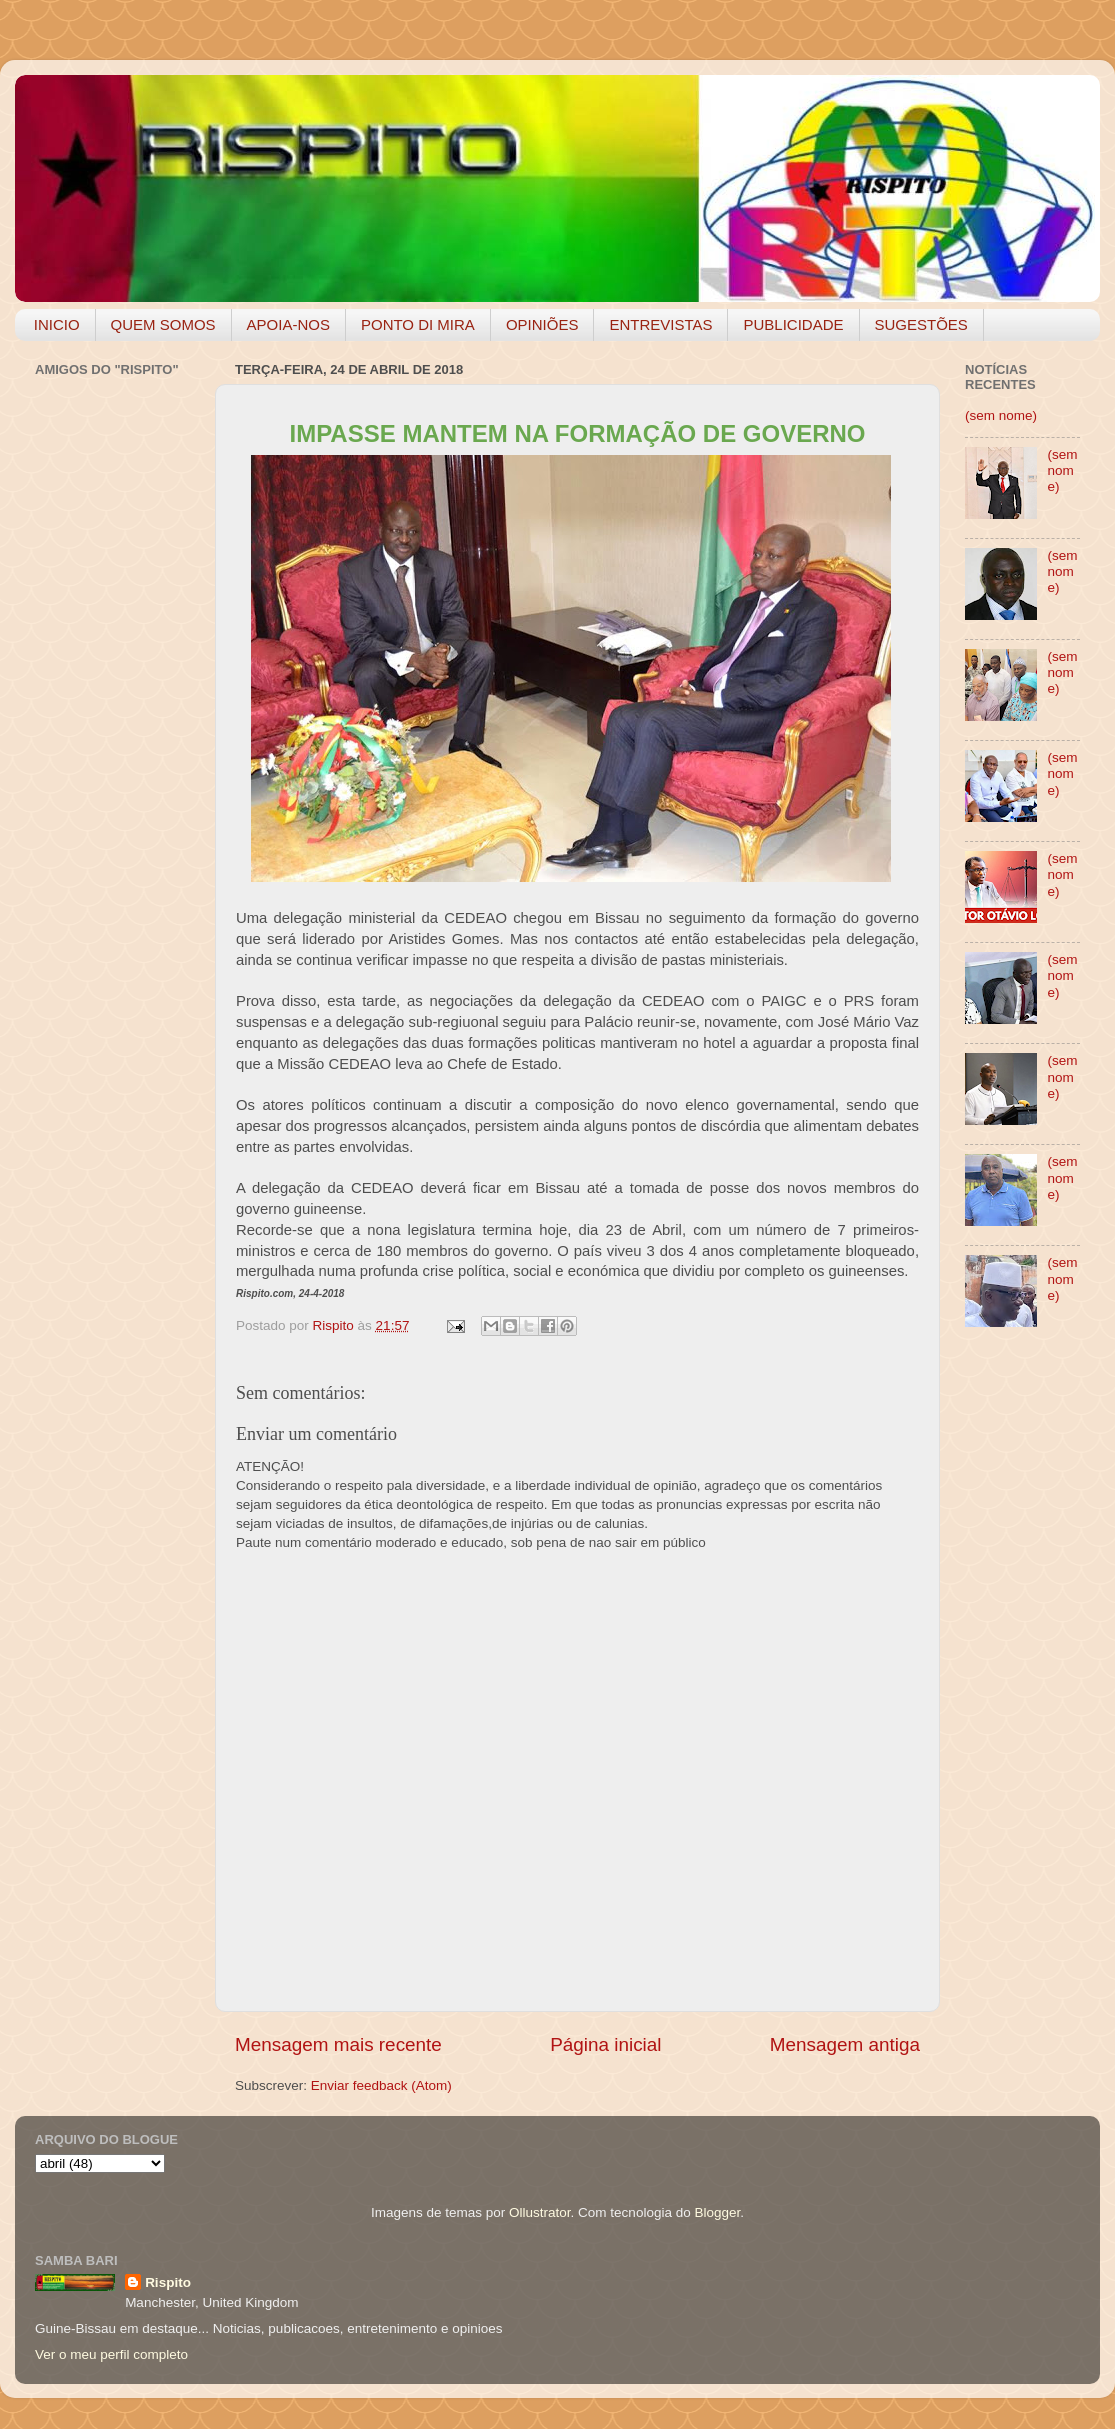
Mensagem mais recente (338, 2044)
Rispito (168, 2282)
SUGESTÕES (921, 324)
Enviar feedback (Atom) (381, 2085)
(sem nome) (1001, 415)
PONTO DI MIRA (418, 324)
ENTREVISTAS (660, 324)
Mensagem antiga (845, 2044)
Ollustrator (540, 2212)
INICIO (57, 324)
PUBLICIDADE (793, 324)
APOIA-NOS (288, 324)
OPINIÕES (542, 324)
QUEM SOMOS (163, 324)
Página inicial (605, 2044)
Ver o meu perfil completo (111, 2354)
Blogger (717, 2212)
